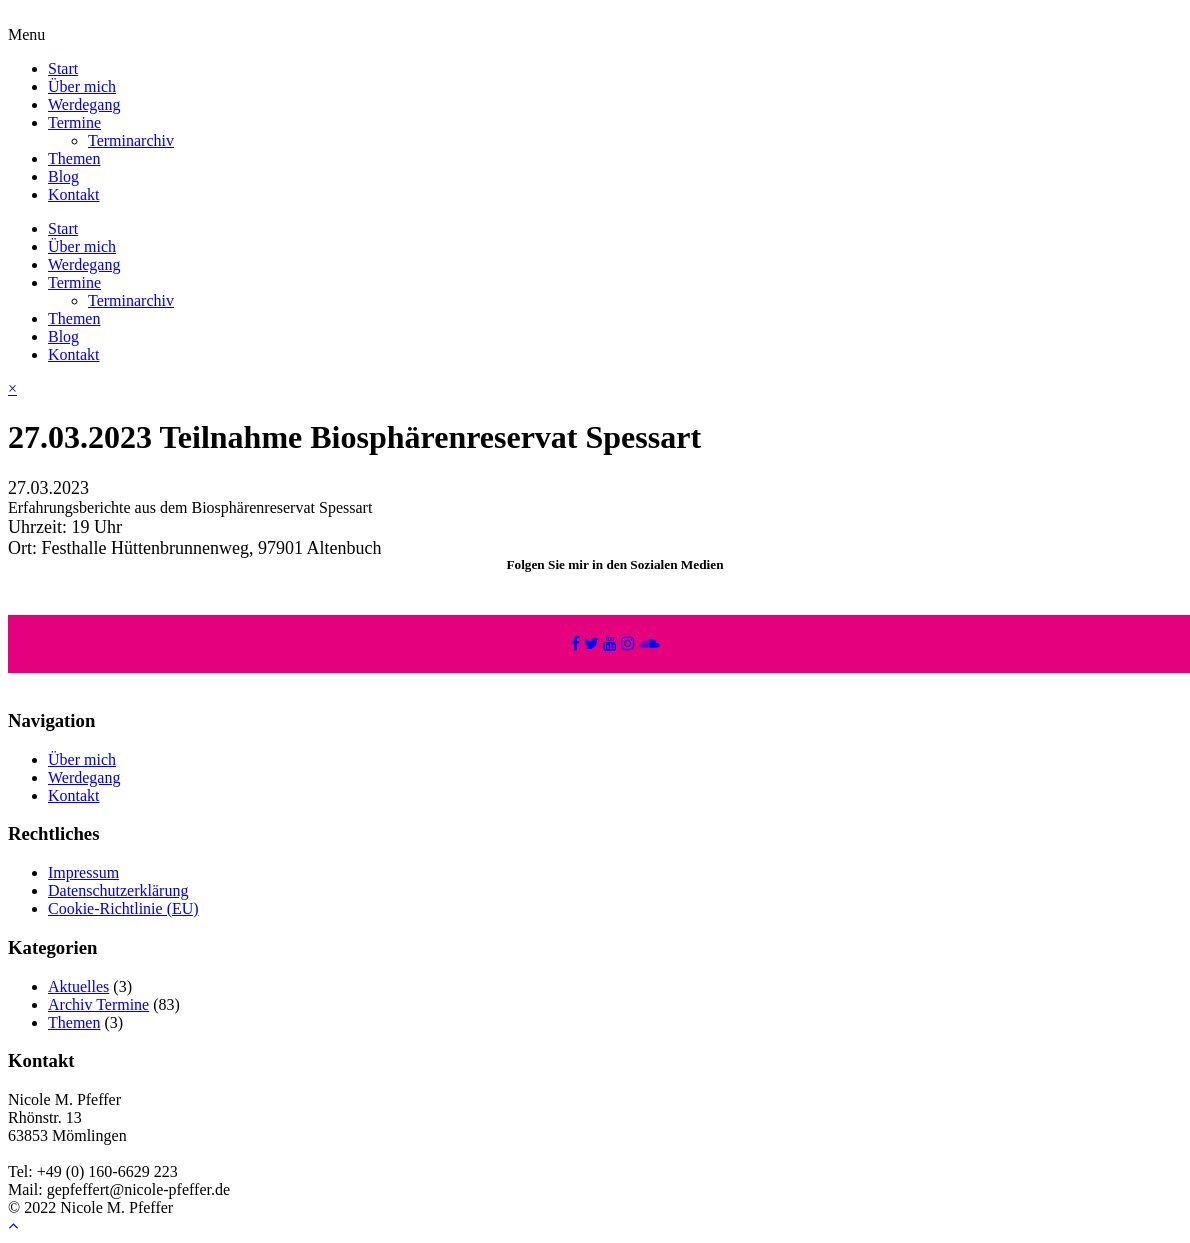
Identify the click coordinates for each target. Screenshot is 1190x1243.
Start (63, 68)
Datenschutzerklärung (118, 890)
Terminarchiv (131, 140)
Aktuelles (78, 986)
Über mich (82, 86)
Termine (74, 122)
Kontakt (74, 194)
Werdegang (84, 104)
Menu (26, 34)
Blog (63, 176)
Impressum (83, 872)
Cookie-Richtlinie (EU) (123, 908)
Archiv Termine (98, 1004)
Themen (74, 158)
